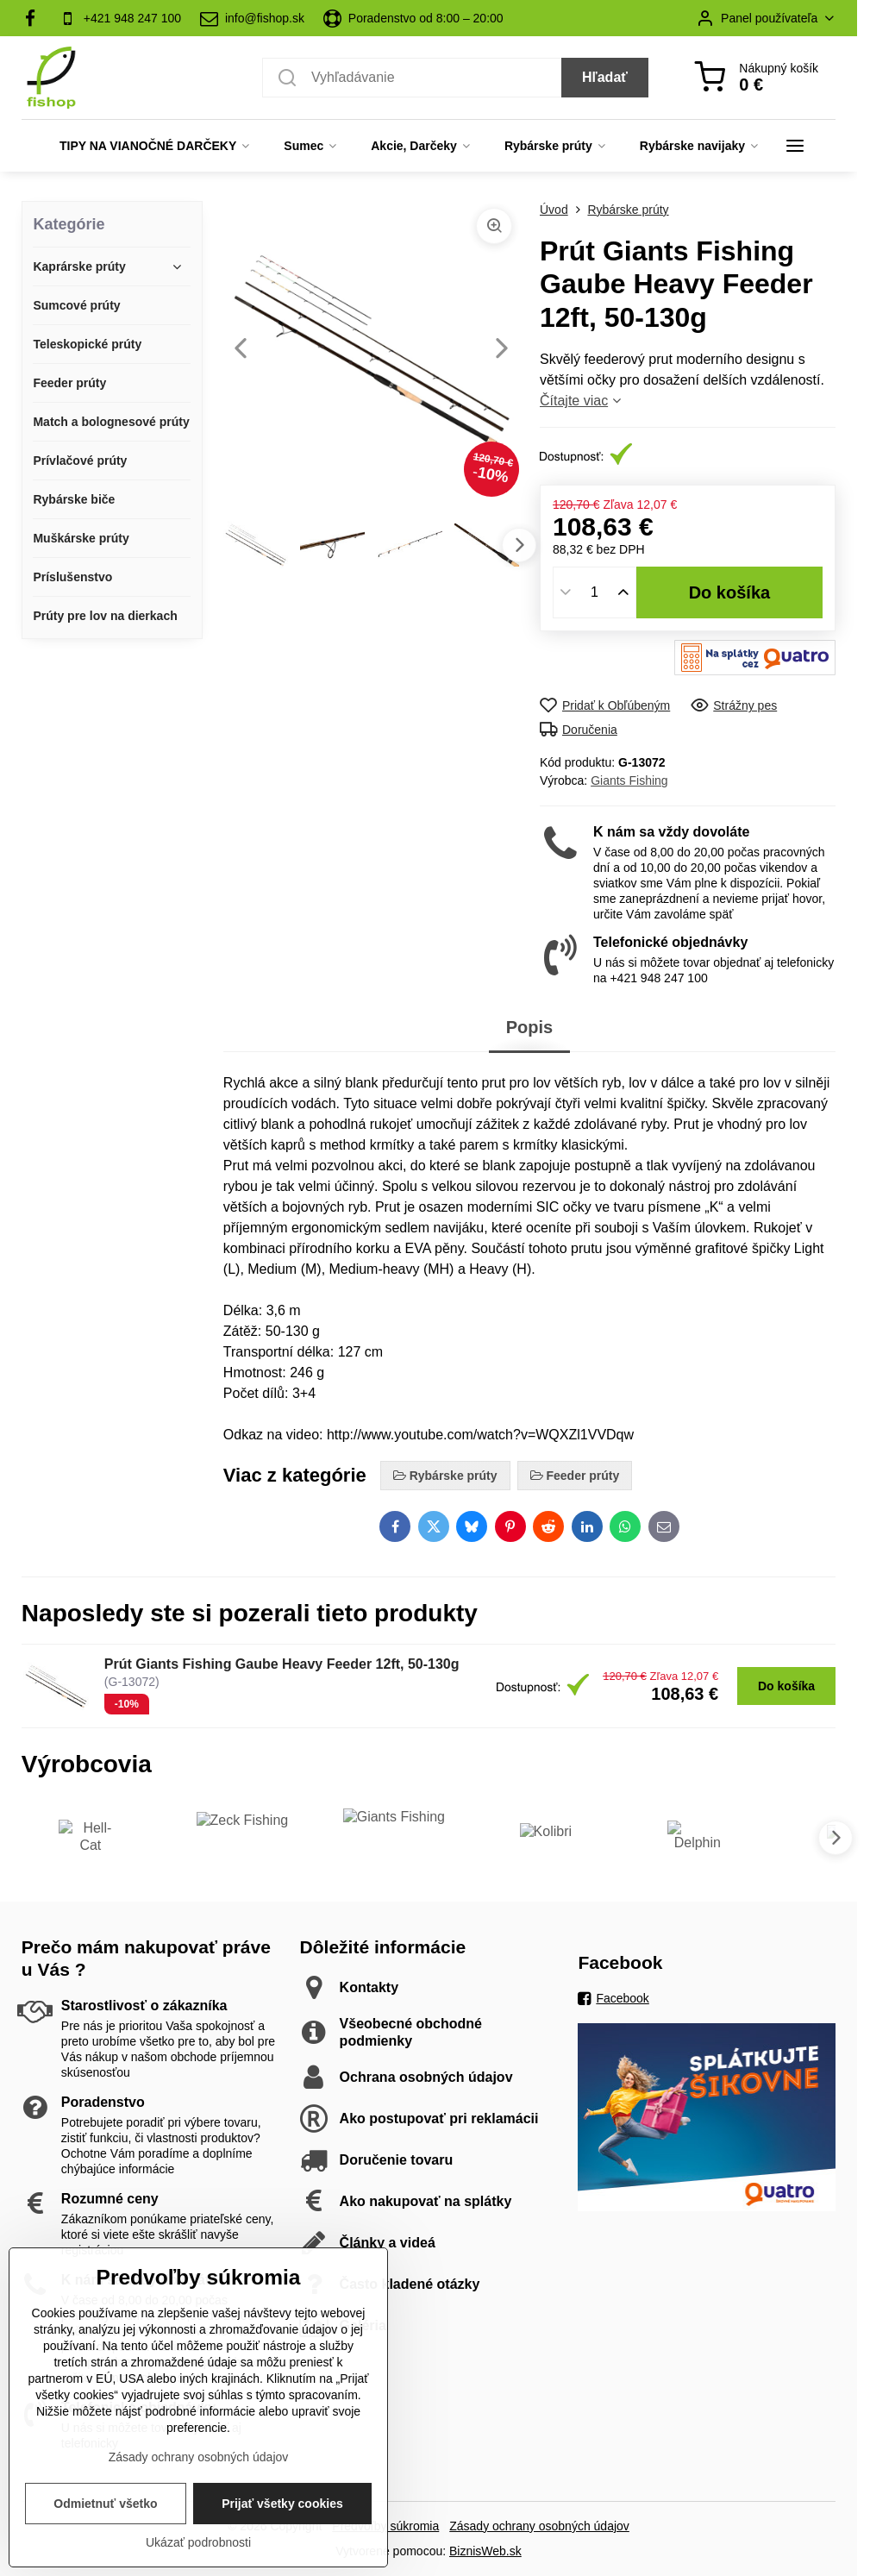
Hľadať (605, 77)
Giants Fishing (629, 780)
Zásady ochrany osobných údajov (539, 2526)
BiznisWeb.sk (485, 2551)
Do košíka (730, 592)
